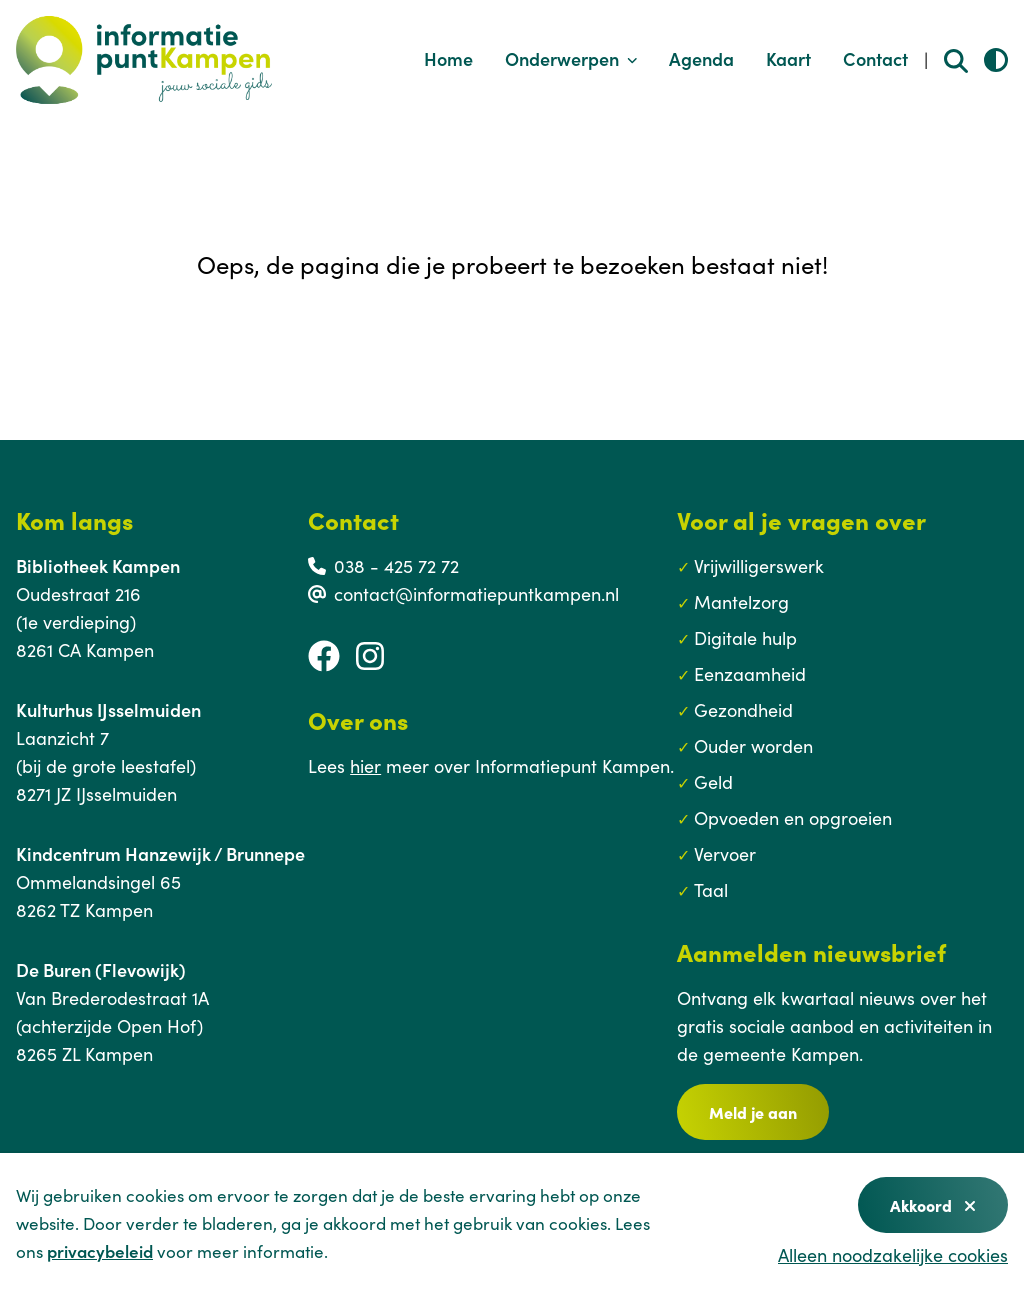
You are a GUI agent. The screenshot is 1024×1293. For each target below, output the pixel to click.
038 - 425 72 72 (396, 565)
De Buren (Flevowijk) (101, 969)
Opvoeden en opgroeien (793, 817)
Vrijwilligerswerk (759, 565)
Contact (875, 58)
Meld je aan (753, 1112)
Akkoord (933, 1205)
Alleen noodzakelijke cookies (893, 1254)
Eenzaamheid (750, 673)
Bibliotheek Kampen (98, 565)
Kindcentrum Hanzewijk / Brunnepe (160, 853)
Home (448, 58)
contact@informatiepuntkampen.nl (476, 593)
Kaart (788, 58)
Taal (711, 889)
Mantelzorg (741, 601)
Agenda (701, 58)
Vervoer (725, 853)
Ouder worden (753, 745)
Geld (713, 781)
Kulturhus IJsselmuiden (108, 709)
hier (365, 765)
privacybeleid (100, 1251)
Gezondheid (743, 709)
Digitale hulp (745, 637)
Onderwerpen (571, 58)
